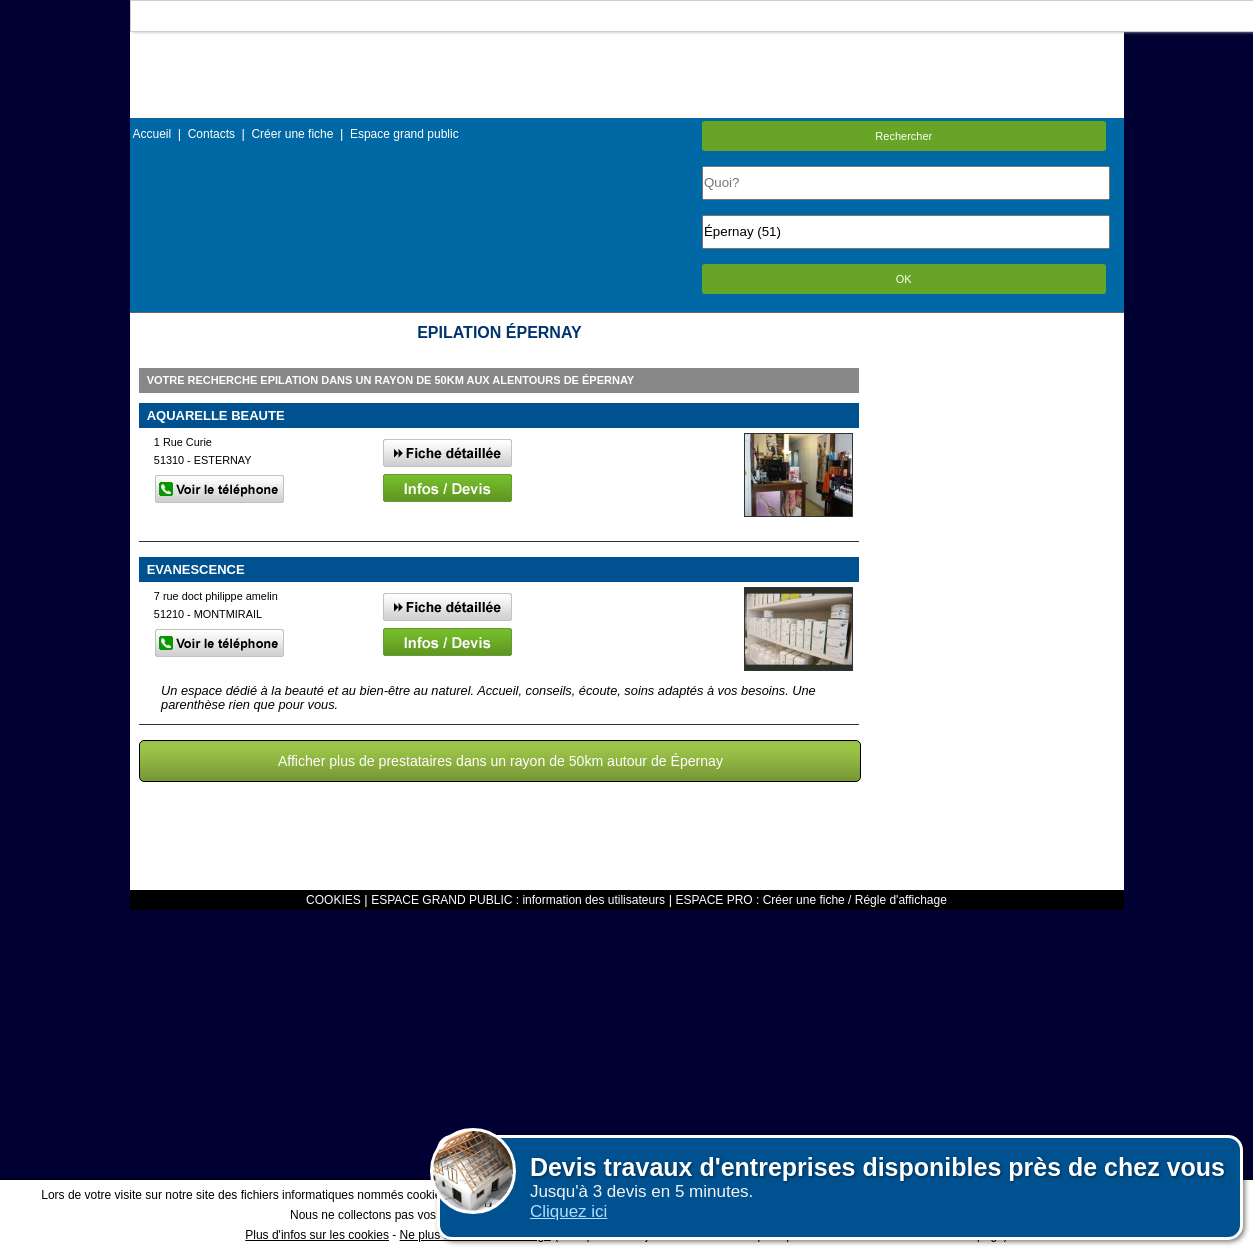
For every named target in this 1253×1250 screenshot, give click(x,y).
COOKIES (333, 900)
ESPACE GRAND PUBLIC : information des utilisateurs (518, 900)
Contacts (211, 134)
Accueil (152, 134)
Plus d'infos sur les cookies (317, 1235)
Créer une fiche (292, 134)
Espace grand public (404, 134)
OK (904, 279)
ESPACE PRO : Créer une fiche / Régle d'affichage (811, 900)
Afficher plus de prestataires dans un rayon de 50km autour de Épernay (500, 761)
